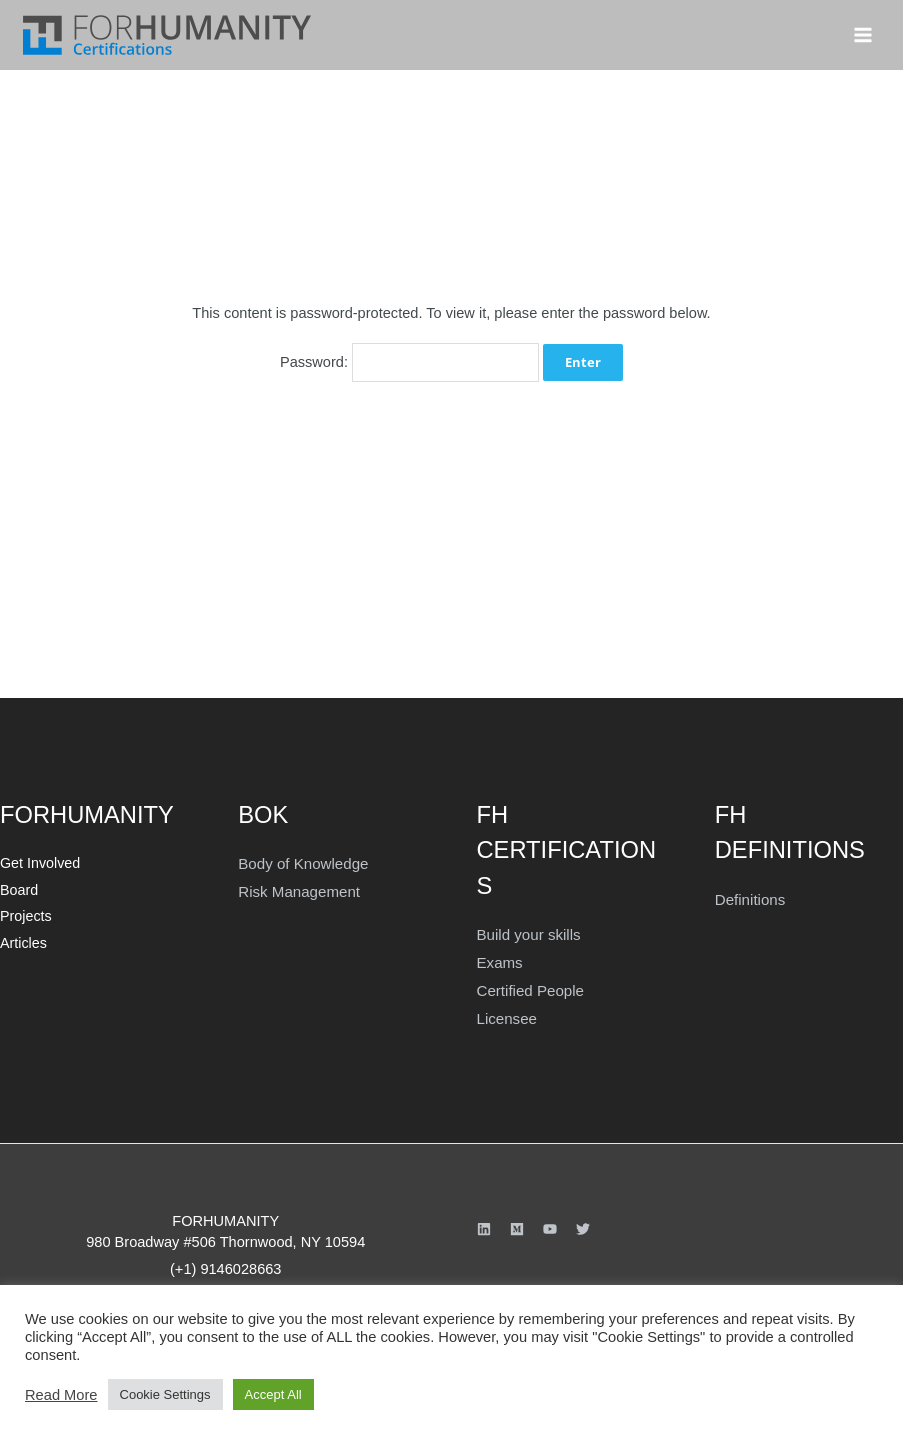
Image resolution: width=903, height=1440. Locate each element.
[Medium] (517, 1223)
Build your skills (527, 932)
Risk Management (297, 888)
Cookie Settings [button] (165, 1394)
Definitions (749, 897)
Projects (24, 911)
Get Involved (38, 860)
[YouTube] (550, 1223)
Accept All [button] (273, 1394)
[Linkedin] (484, 1223)
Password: (409, 362)
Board (18, 886)
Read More (61, 1395)
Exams (499, 960)
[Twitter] (583, 1223)
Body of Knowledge (301, 861)
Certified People (529, 987)
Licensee (506, 1014)
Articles (22, 937)
